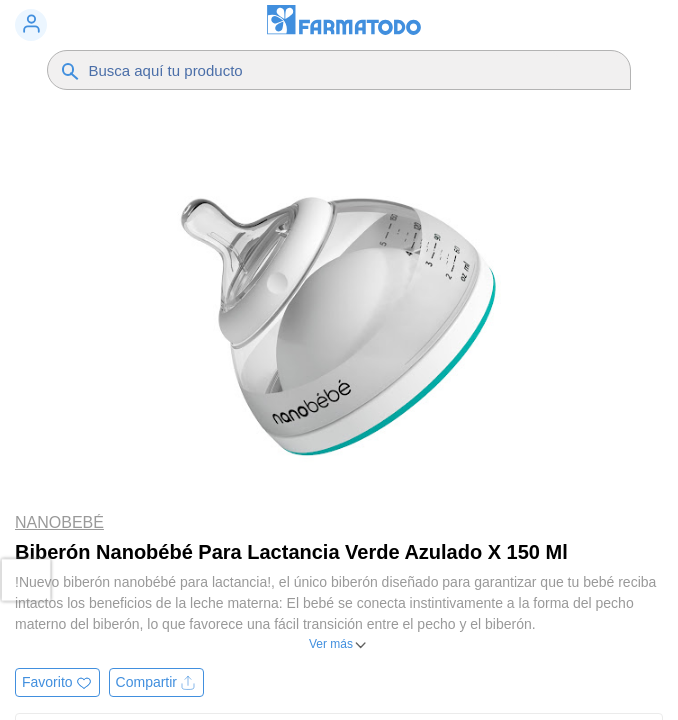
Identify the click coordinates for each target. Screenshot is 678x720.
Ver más (331, 644)
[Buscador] (323, 70)
